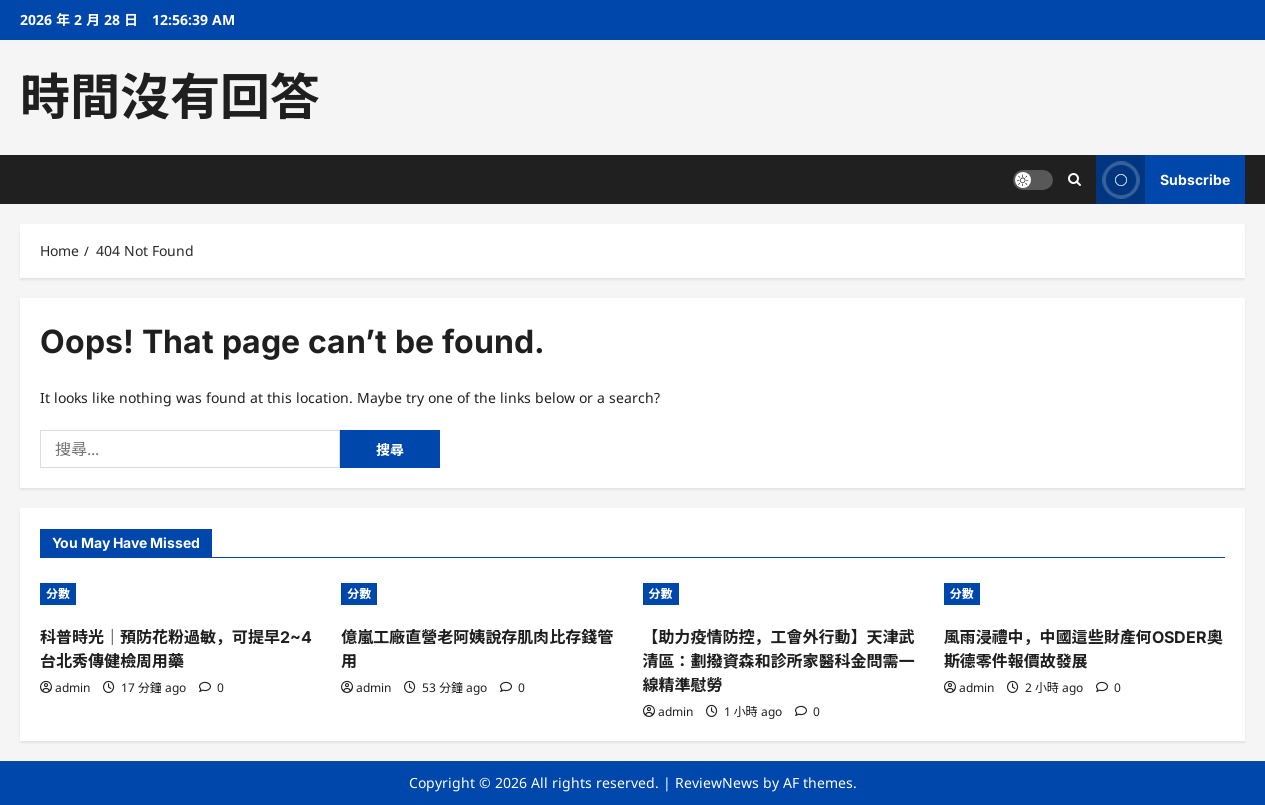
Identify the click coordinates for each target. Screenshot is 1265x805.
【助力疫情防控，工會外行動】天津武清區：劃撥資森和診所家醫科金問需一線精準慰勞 (779, 661)
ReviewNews (717, 782)
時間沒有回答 (170, 97)
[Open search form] (1074, 179)
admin (72, 687)
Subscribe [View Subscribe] (1163, 179)
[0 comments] (211, 687)
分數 (58, 593)
